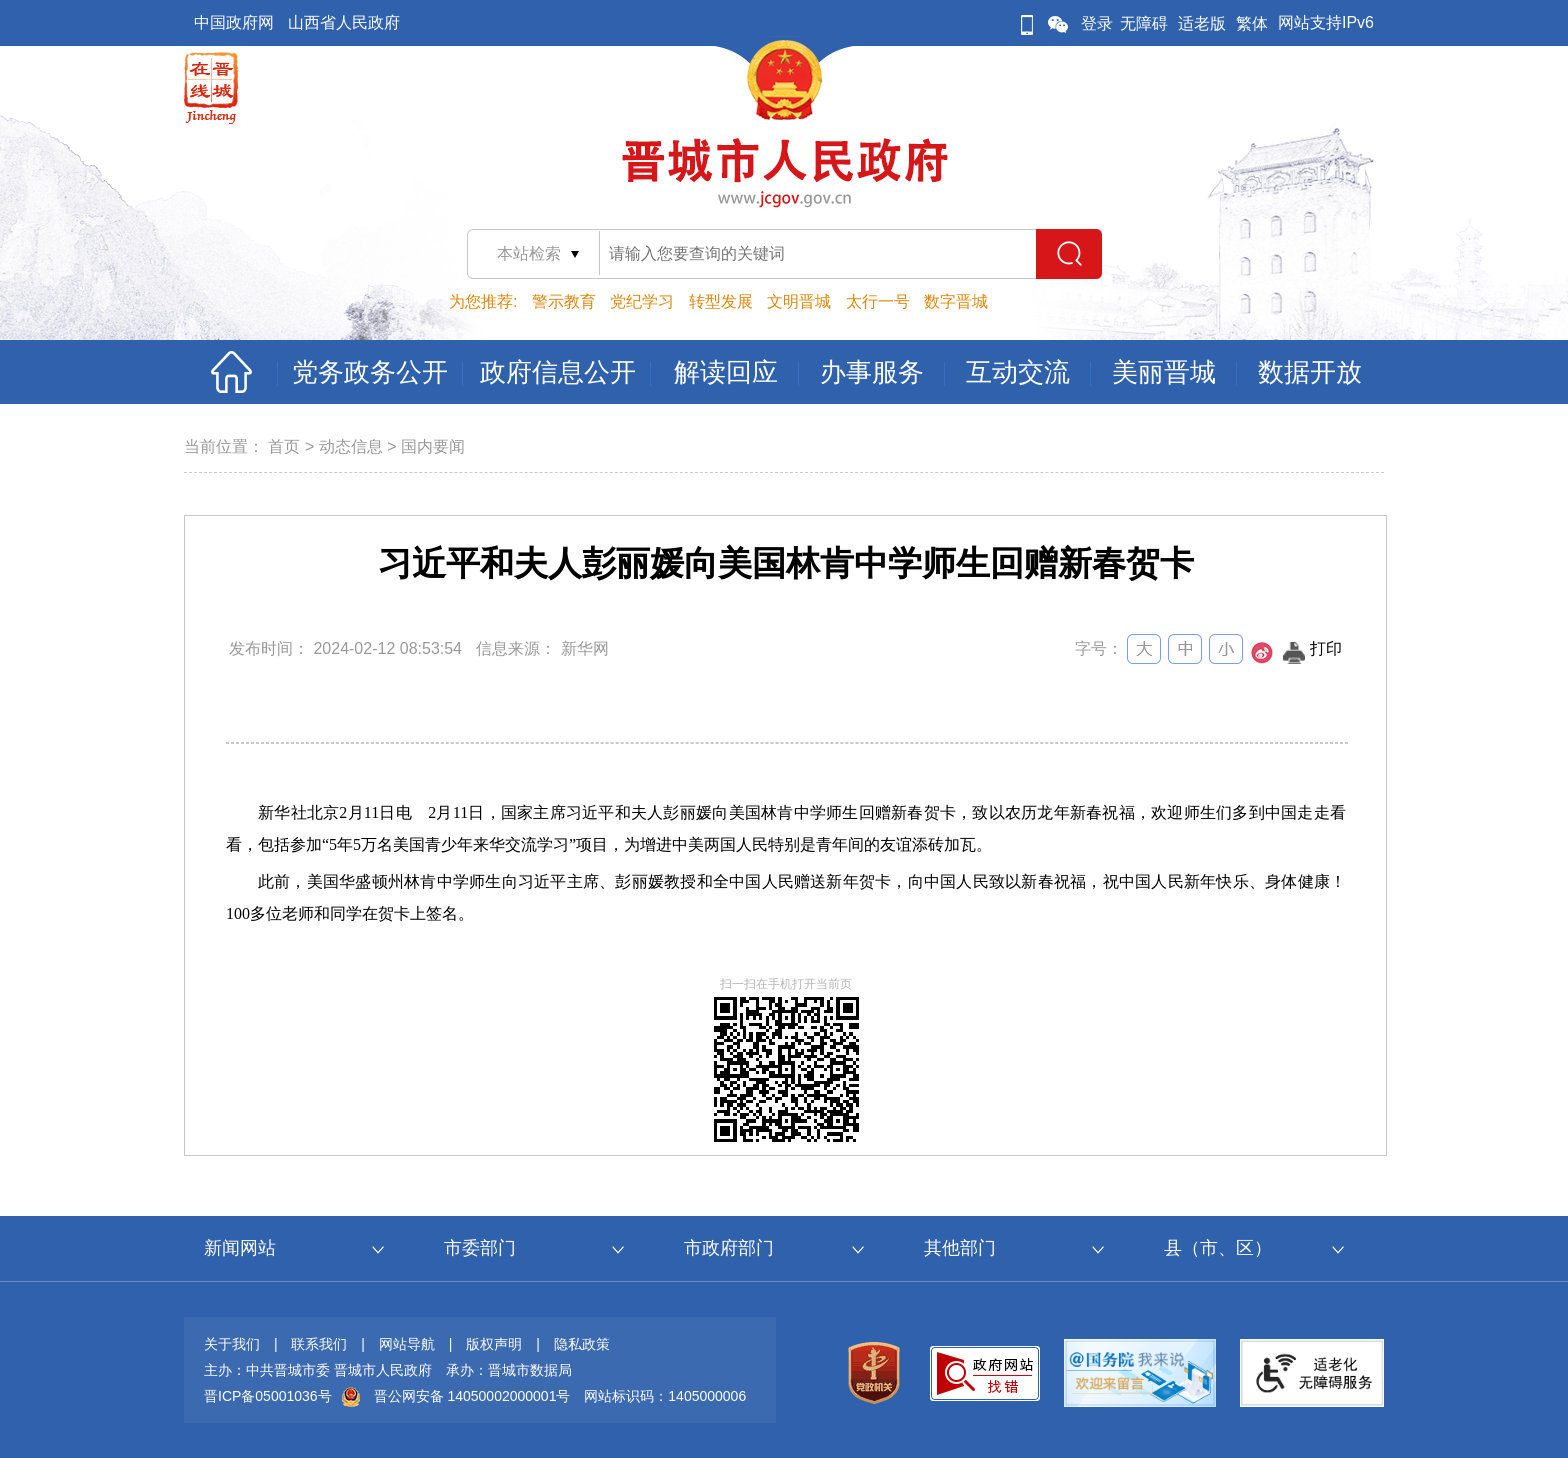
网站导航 (407, 1344)
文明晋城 (799, 301)
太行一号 (878, 301)
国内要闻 (433, 446)
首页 (284, 446)
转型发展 (721, 301)
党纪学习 (642, 301)
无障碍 (1144, 23)
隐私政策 (582, 1344)
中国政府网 (234, 22)
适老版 (1202, 23)
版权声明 (494, 1344)
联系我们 (319, 1344)
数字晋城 (956, 301)
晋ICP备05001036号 (268, 1396)
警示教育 (564, 301)
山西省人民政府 (344, 22)
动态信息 (351, 446)
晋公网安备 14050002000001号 (472, 1396)
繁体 (1252, 23)
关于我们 (232, 1344)
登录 (1097, 23)
